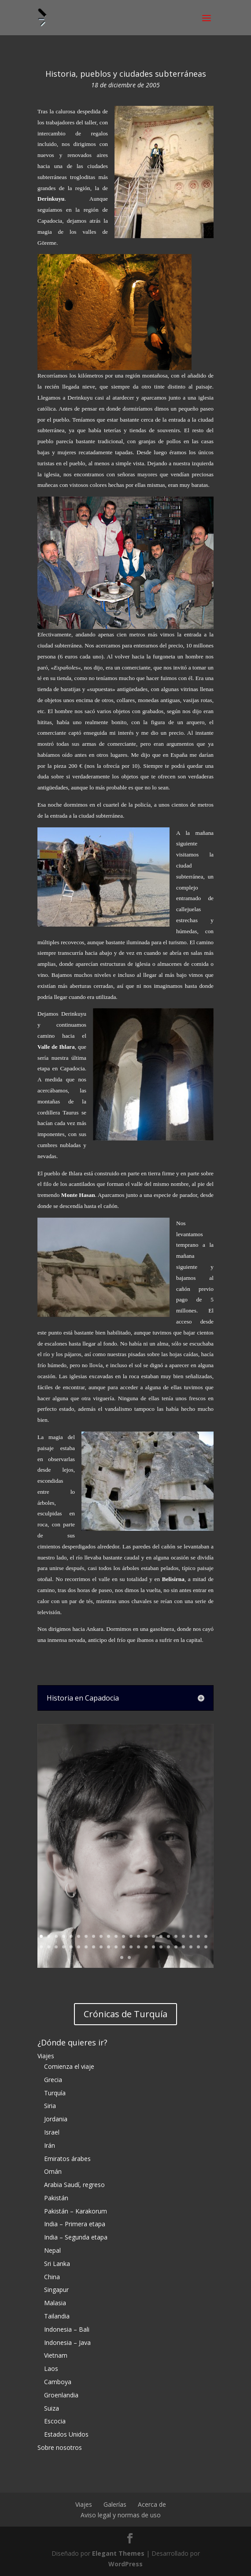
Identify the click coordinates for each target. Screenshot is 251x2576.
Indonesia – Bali (66, 2329)
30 (86, 1946)
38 (146, 1946)
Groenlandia (61, 2395)
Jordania (55, 2119)
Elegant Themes (118, 2553)
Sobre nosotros (59, 2447)
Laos (51, 2368)
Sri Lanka (57, 2263)
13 (131, 1936)
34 (116, 1946)
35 (123, 1946)
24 (41, 1946)
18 (168, 1936)
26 (56, 1946)
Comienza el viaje (69, 2066)
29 (78, 1946)
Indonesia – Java (67, 2342)
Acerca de (152, 2504)
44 (190, 1946)
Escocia (55, 2421)
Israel (51, 2132)
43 (183, 1946)
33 (108, 1946)
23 (205, 1936)
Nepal (52, 2250)
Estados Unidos (66, 2434)
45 (198, 1946)
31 (93, 1946)
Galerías (114, 2504)
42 (175, 1946)
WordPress (125, 2564)
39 (153, 1946)
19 (175, 1936)
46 (205, 1946)
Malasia (55, 2303)
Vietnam (55, 2355)
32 (101, 1946)
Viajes (45, 2056)
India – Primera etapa (74, 2224)
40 (160, 1946)
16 (153, 1936)
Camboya (57, 2382)
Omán (53, 2171)
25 (48, 1946)
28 (71, 1946)
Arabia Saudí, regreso (74, 2184)
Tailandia (57, 2316)
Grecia (53, 2079)
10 (108, 1936)
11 (116, 1936)
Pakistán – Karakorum (75, 2211)
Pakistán (56, 2198)
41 (168, 1946)
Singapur (56, 2289)
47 (121, 1957)
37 (138, 1946)
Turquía (55, 2093)
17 (160, 1936)
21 (190, 1936)
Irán (49, 2145)
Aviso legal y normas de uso (121, 2515)
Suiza (51, 2408)
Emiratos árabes (67, 2158)
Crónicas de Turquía (125, 2014)
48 (129, 1957)
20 (183, 1936)
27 (63, 1946)
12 (123, 1936)
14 (138, 1936)
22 (198, 1936)
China (52, 2277)
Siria (50, 2105)
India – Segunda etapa (75, 2237)
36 (131, 1946)
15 (146, 1936)
